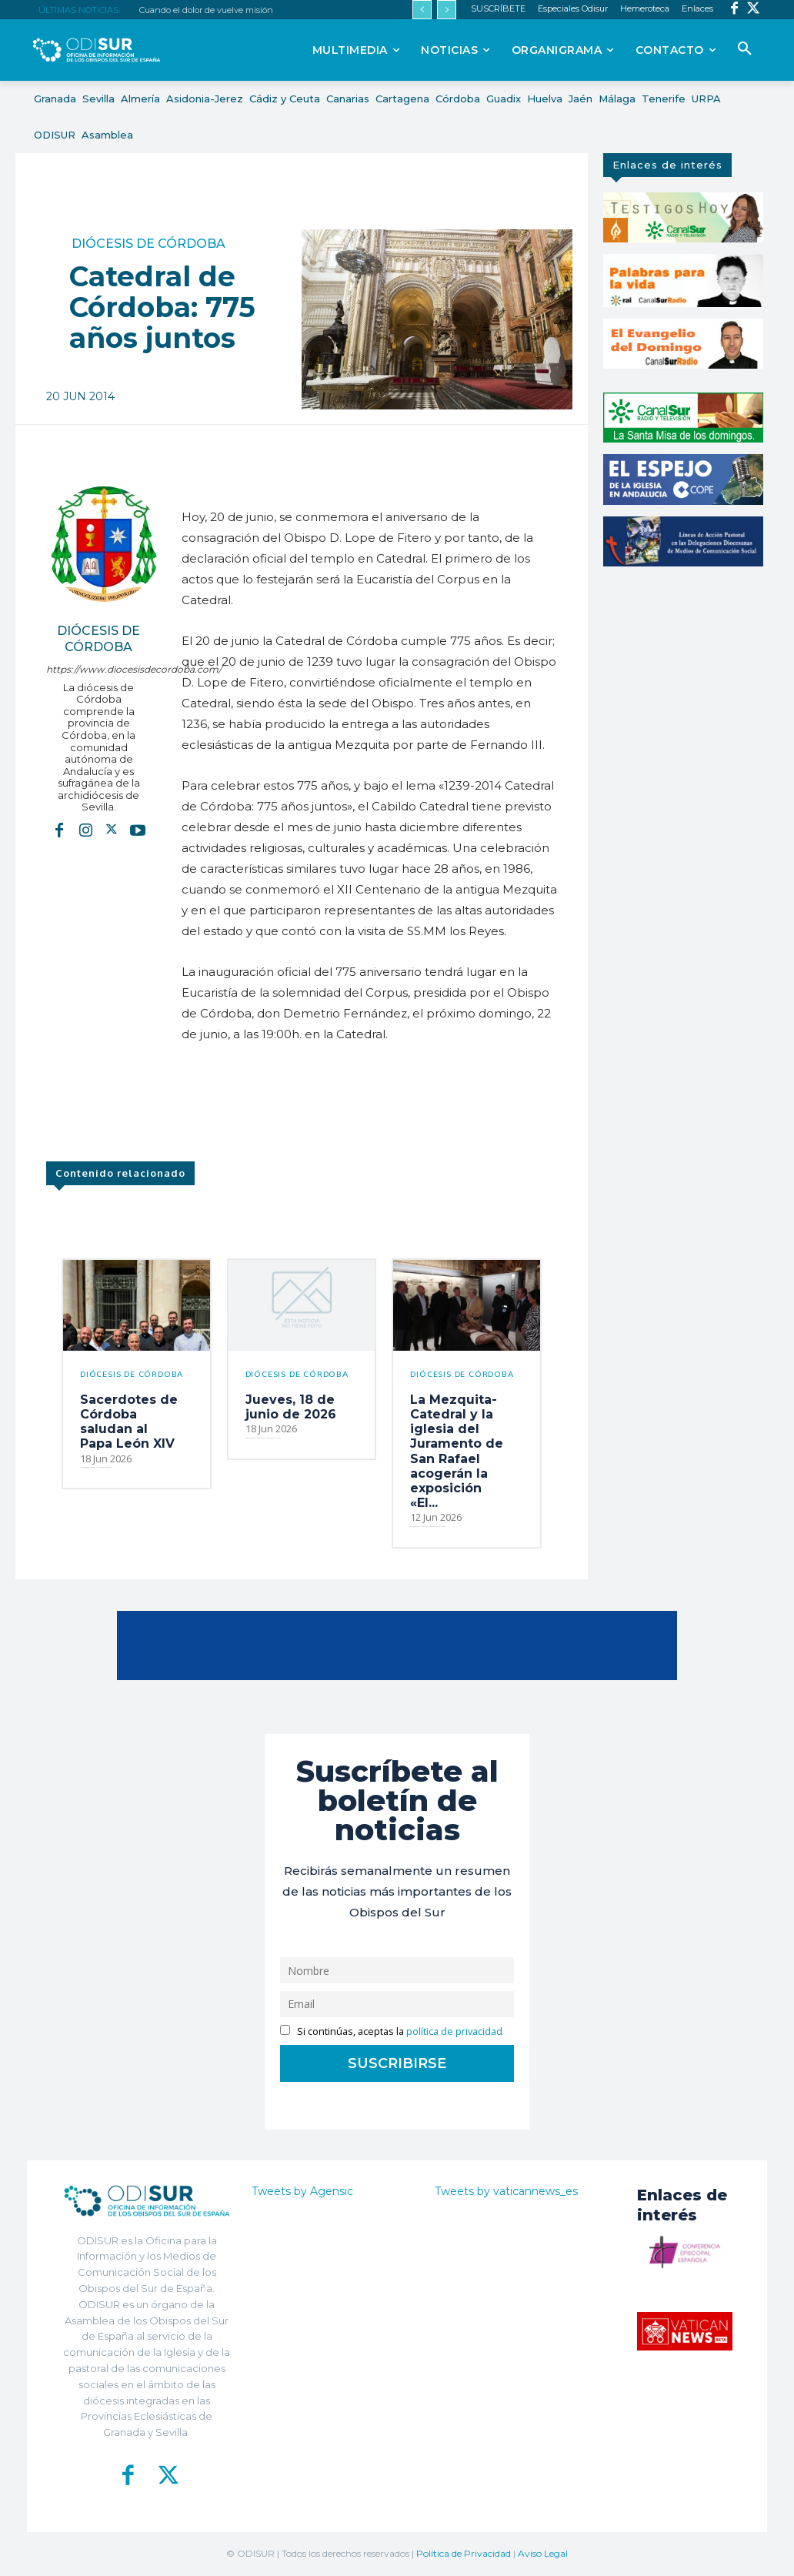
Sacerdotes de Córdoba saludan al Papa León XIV (129, 1422)
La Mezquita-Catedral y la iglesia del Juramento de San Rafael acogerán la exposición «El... (456, 1451)
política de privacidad (454, 2031)
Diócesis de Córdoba (148, 244)
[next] (446, 9)
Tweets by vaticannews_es (506, 2191)
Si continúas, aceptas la (391, 2031)
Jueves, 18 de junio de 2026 (290, 1407)
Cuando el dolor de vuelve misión (206, 10)
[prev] (422, 9)
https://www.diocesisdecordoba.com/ (98, 669)
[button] (744, 49)
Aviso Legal (543, 2553)
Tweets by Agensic (302, 2191)
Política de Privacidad (463, 2553)
